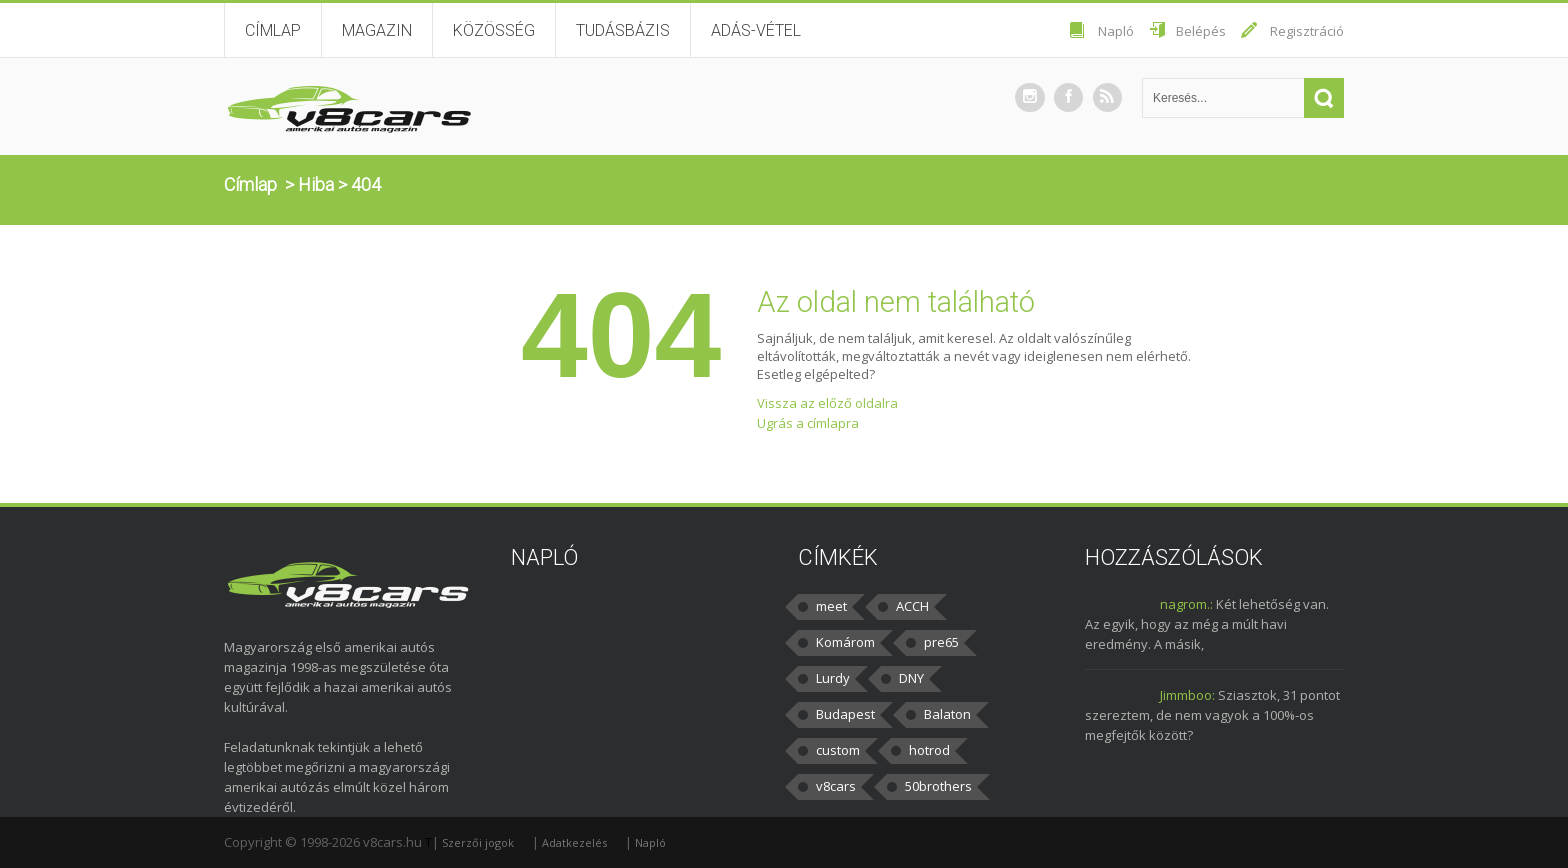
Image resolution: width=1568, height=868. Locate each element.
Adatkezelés (574, 842)
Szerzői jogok (478, 842)
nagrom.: (1186, 604)
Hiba (316, 184)
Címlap (273, 30)
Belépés (1201, 31)
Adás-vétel (756, 30)
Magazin (377, 30)
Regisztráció (1307, 31)
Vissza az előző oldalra (827, 403)
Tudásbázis (623, 30)
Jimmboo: (1187, 695)
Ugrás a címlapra (808, 423)
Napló (1116, 31)
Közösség (494, 30)
